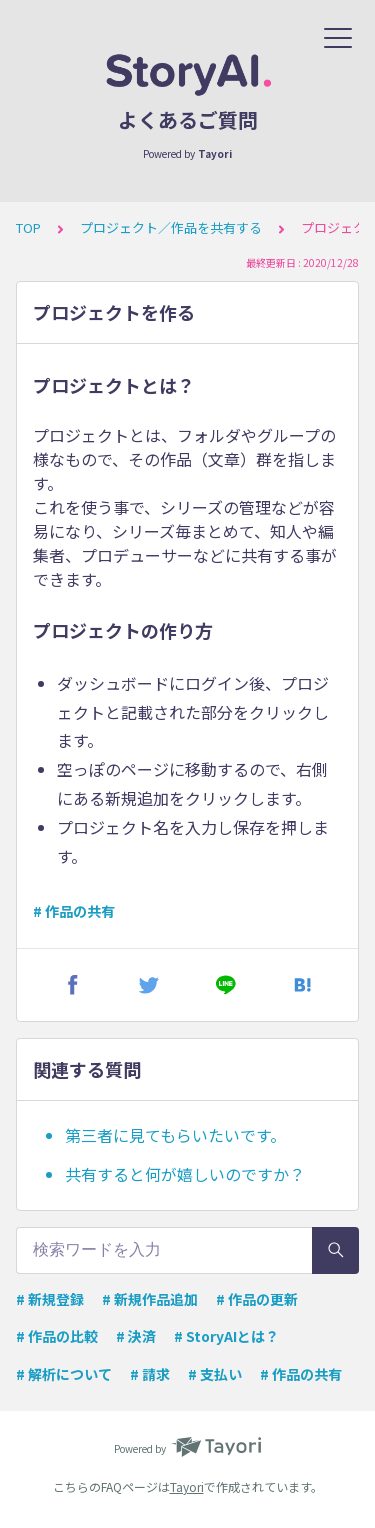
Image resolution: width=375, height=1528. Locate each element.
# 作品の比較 (57, 1336)
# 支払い (215, 1374)
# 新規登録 (50, 1299)
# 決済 (136, 1336)
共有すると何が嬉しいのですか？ (185, 1174)
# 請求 (150, 1374)
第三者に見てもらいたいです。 (175, 1135)
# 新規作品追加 (150, 1299)
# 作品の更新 (257, 1299)
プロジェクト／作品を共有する (171, 227)
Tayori (187, 1486)
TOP (28, 227)
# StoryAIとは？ (226, 1336)
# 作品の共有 (74, 911)
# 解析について (64, 1374)
